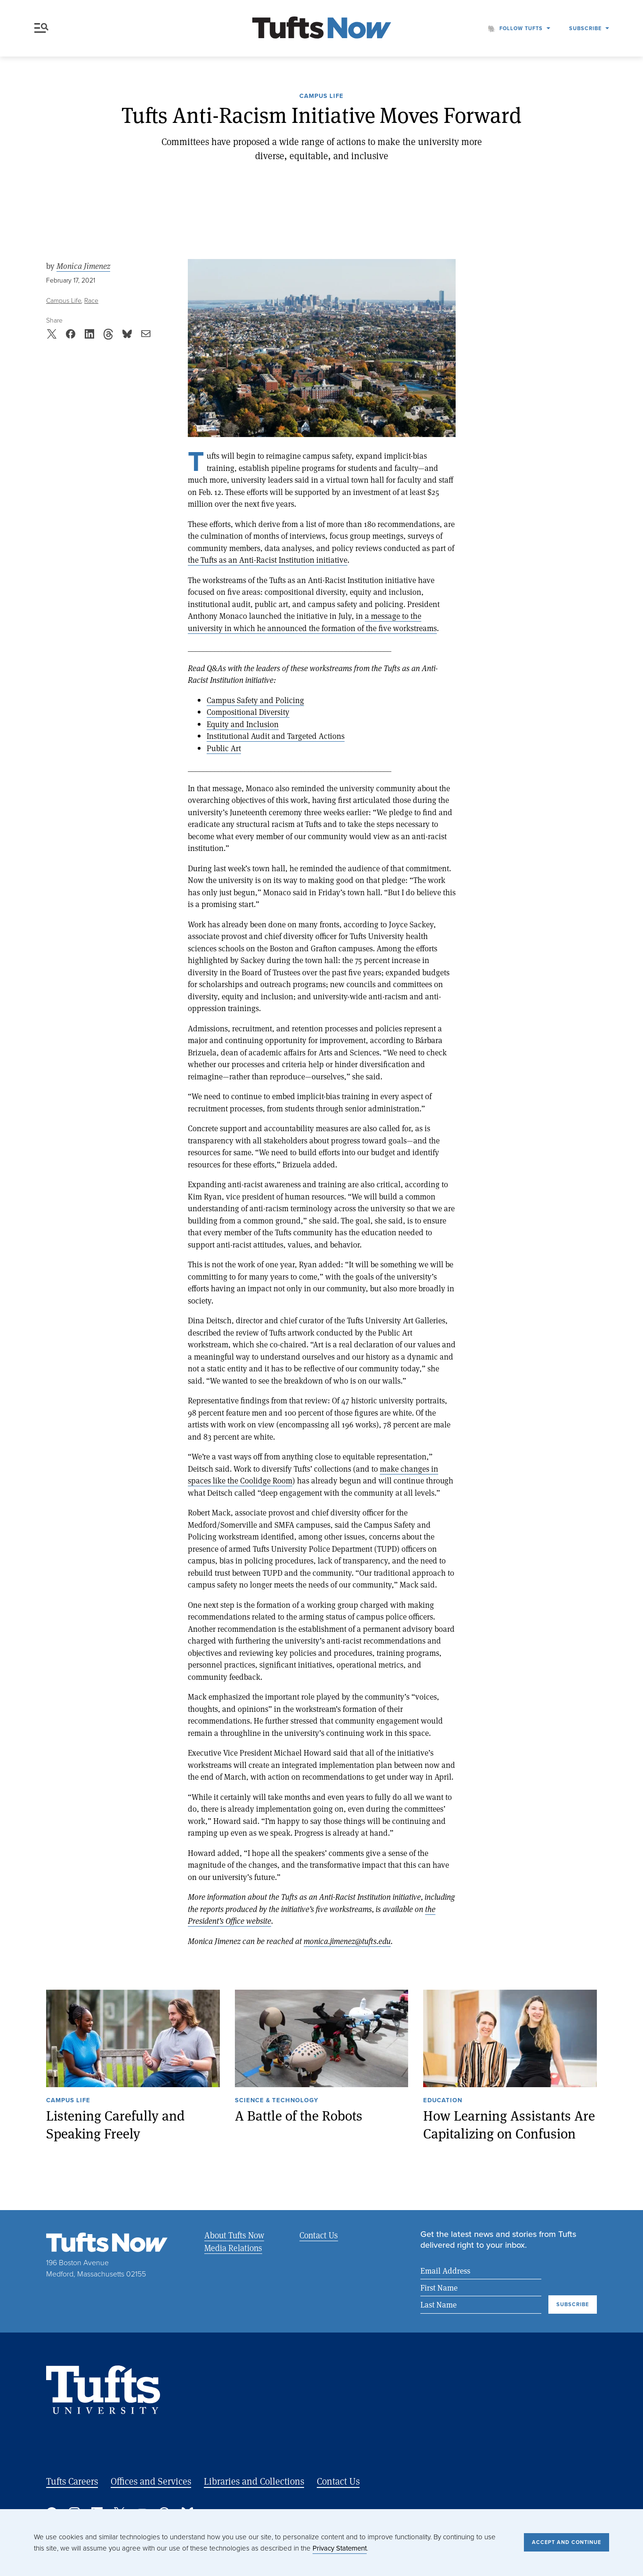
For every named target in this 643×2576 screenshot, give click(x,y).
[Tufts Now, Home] (321, 28)
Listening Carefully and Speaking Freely (115, 2124)
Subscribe (585, 28)
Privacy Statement (340, 2548)
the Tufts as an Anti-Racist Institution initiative (267, 559)
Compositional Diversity (248, 711)
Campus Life (321, 96)
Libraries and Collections (254, 2481)
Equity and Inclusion (243, 724)
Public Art (224, 748)
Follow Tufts (521, 28)
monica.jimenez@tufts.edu (347, 1941)
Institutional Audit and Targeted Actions (276, 735)
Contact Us (318, 2235)
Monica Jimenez (83, 266)
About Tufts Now (234, 2235)
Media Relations (233, 2247)
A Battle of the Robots (298, 2115)
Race (91, 301)
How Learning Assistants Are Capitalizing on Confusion (509, 2124)
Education (442, 2101)
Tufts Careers (72, 2481)
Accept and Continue (566, 2542)
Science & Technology (276, 2101)
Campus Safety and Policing (255, 700)
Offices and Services (151, 2481)
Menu (41, 28)
